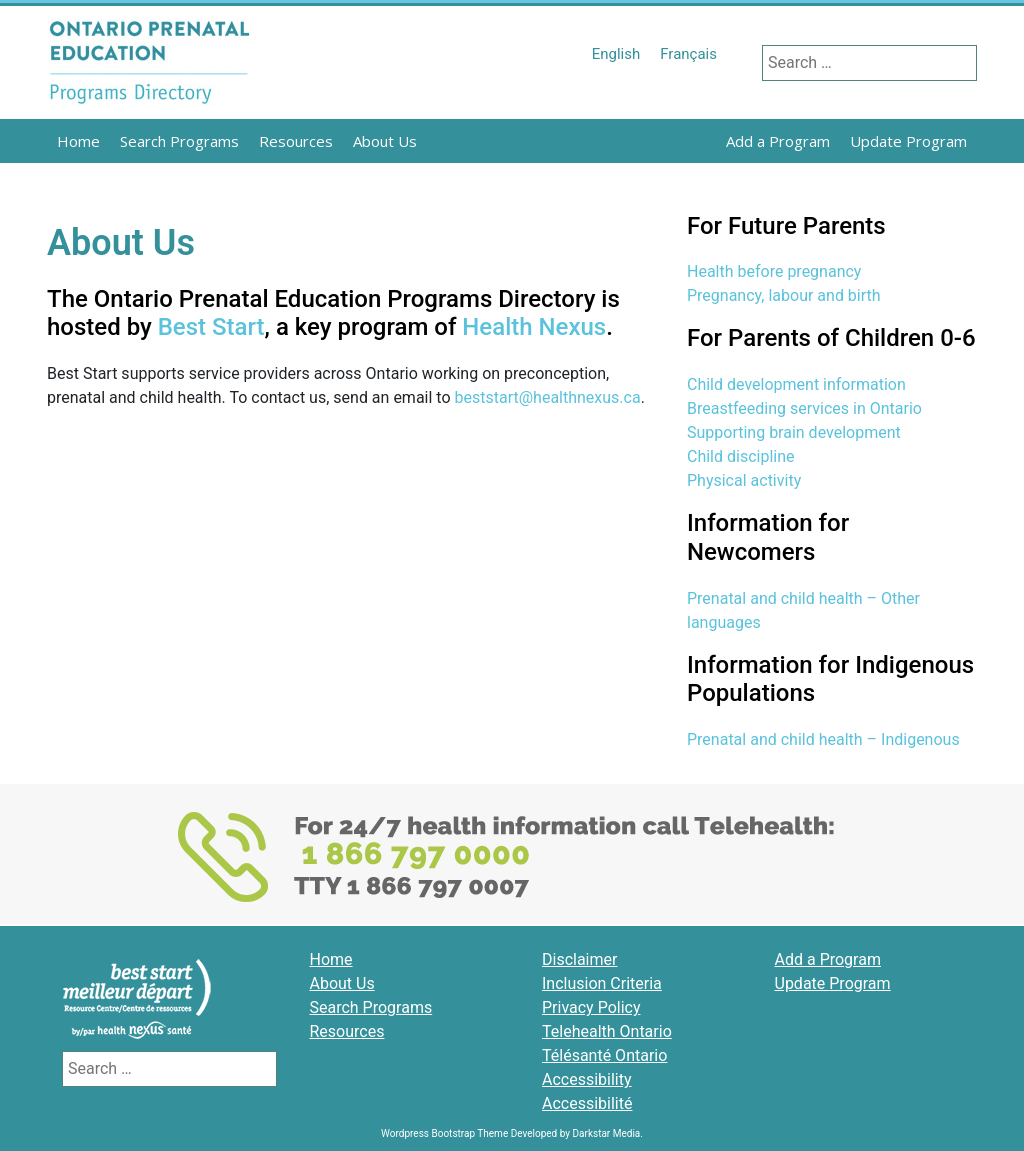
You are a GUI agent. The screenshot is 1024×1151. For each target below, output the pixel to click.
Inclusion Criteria (602, 983)
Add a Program (778, 141)
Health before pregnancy (774, 271)
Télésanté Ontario (604, 1055)
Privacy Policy (591, 1007)
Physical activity (744, 480)
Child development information (796, 384)
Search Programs (179, 141)
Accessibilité (587, 1103)
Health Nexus (534, 327)
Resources (296, 141)
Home (78, 141)
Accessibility (587, 1079)
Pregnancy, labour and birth (784, 295)
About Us (385, 141)
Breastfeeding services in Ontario (804, 408)
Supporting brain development (794, 432)
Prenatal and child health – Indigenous (823, 739)
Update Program (908, 141)
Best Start (211, 327)
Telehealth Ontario (607, 1031)
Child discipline (741, 456)
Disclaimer (579, 959)
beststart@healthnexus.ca (548, 397)
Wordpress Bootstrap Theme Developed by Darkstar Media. (512, 1133)
